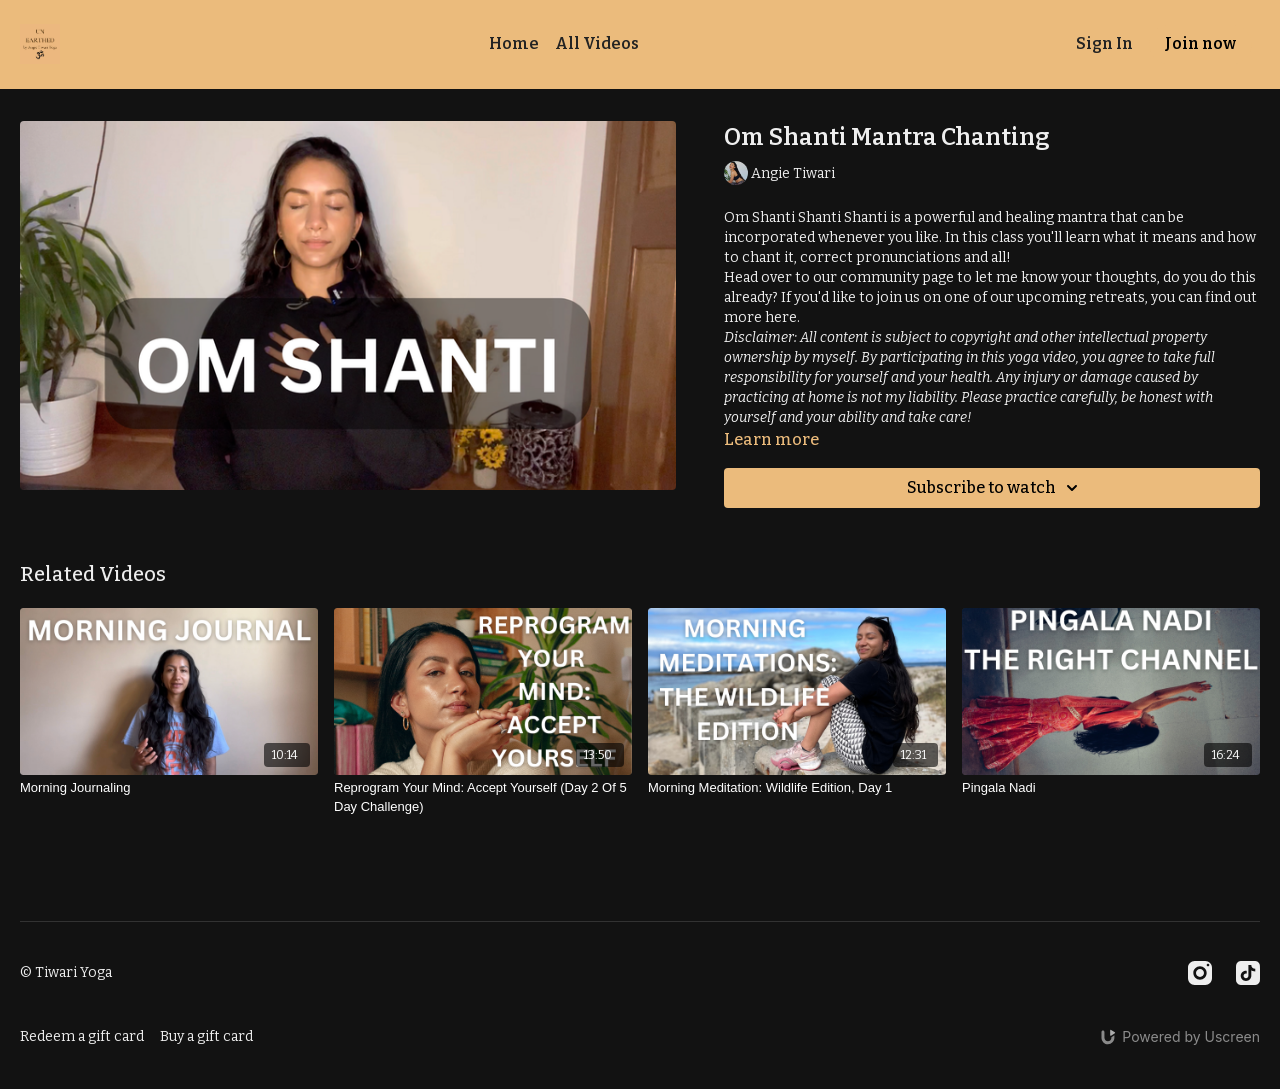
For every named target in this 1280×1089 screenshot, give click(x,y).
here (781, 317)
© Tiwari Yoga (66, 973)
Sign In (1104, 43)
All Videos (597, 43)
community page (898, 277)
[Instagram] (1200, 973)
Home (514, 43)
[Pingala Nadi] (1111, 788)
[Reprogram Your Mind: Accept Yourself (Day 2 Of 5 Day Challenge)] (483, 797)
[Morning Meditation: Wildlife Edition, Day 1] (797, 788)
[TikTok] (1248, 973)
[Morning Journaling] (169, 788)
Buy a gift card (206, 1036)
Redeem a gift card (82, 1036)
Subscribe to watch (995, 488)
